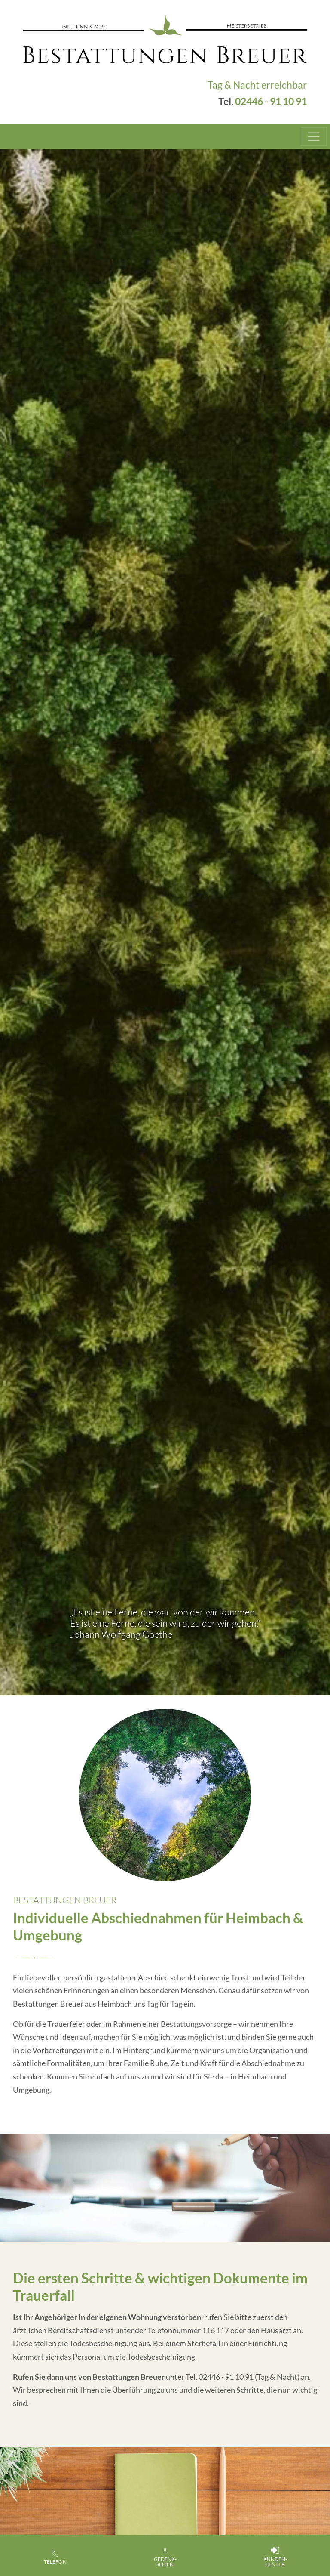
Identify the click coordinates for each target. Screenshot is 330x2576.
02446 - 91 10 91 (271, 101)
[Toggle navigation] (314, 136)
